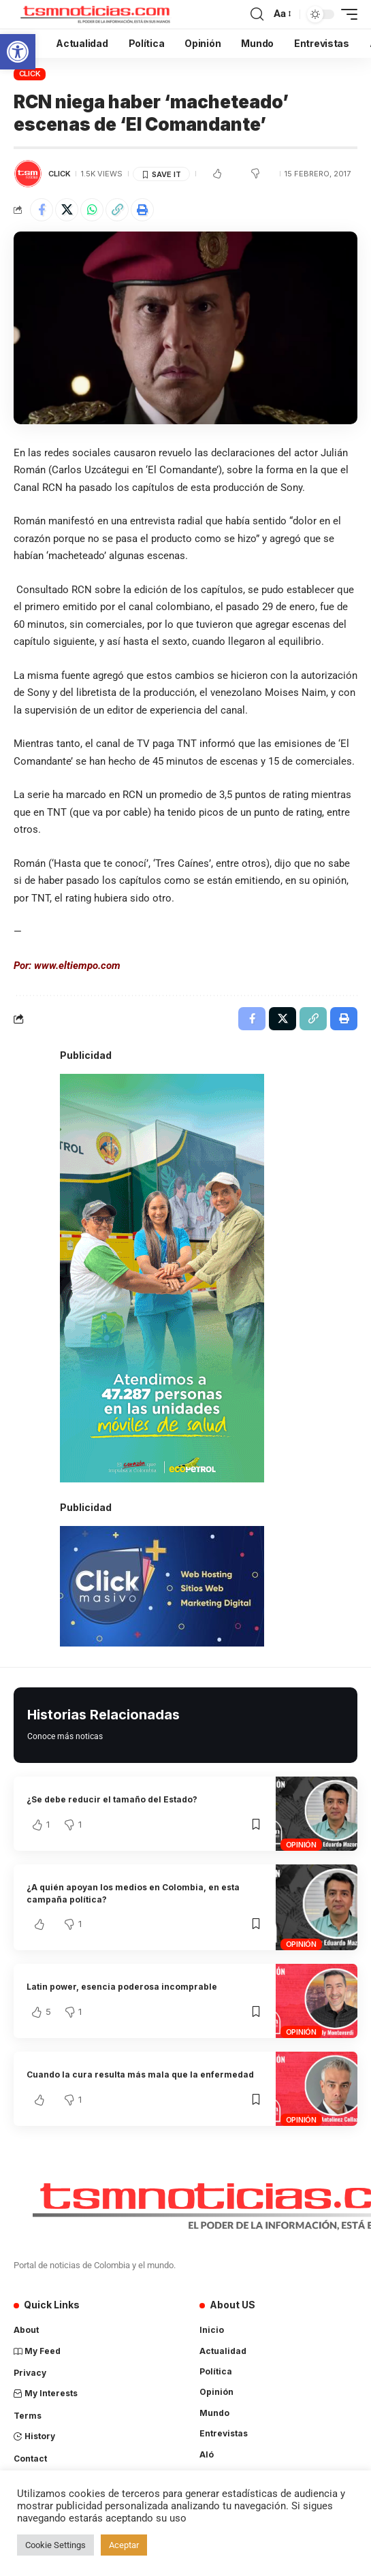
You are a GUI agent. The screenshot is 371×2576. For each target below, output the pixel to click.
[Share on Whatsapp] (91, 209)
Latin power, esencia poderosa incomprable (122, 1987)
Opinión (301, 1844)
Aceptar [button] (124, 2545)
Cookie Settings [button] (55, 2545)
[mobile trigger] (345, 14)
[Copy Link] (117, 209)
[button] (17, 51)
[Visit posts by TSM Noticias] (28, 173)
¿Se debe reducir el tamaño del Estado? (112, 1799)
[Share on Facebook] (41, 209)
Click (30, 73)
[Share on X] (66, 209)
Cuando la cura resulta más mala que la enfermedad (140, 2074)
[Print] (142, 209)
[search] (257, 14)
